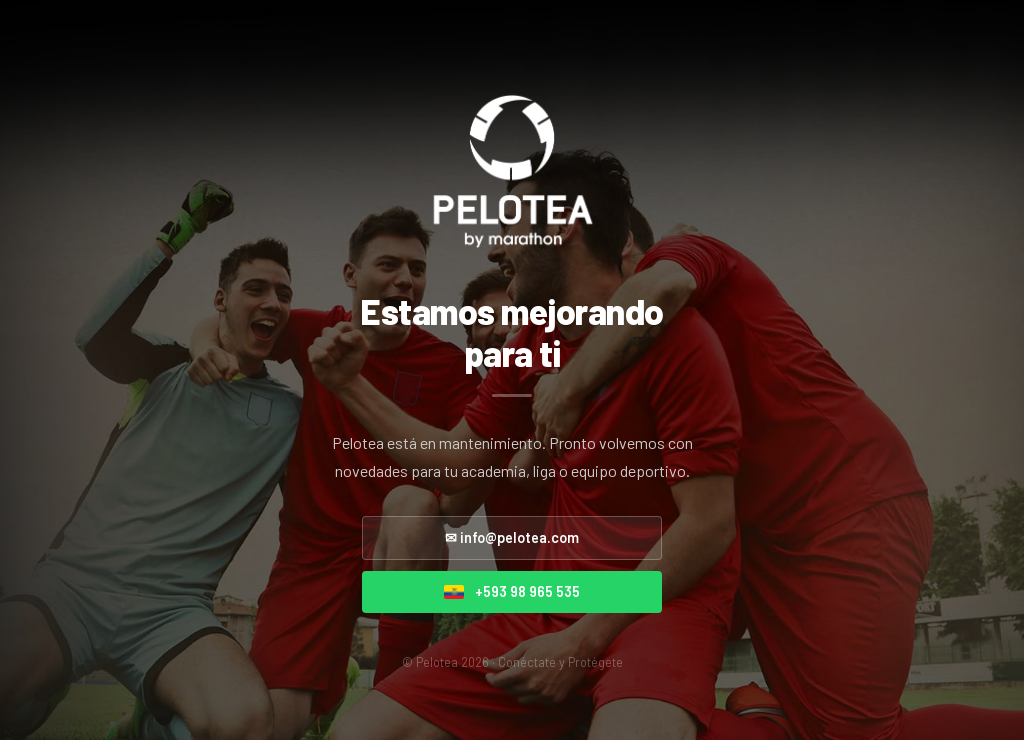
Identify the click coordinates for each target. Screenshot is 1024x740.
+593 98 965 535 (511, 591)
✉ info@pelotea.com (512, 537)
